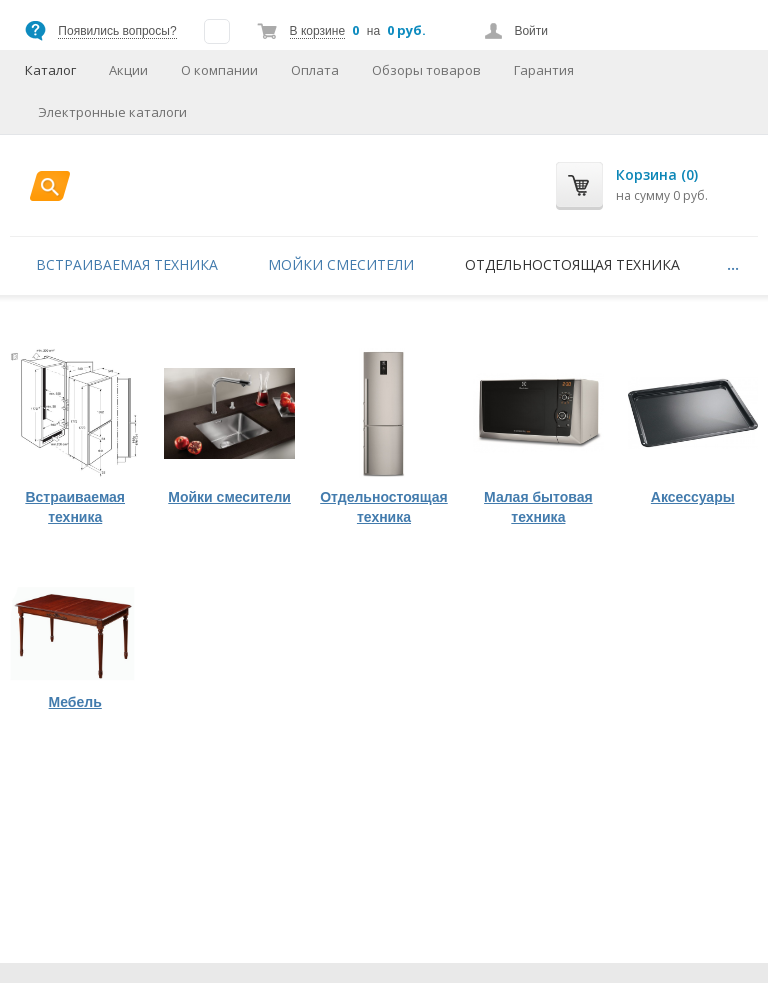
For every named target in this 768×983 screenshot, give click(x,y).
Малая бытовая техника (538, 507)
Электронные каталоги (112, 112)
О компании (219, 70)
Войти (531, 31)
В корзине (317, 31)
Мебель (75, 702)
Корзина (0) (657, 174)
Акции (128, 70)
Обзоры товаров (426, 70)
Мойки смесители (341, 264)
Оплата (315, 70)
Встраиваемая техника (127, 264)
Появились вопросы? (117, 31)
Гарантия (544, 70)
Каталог (50, 70)
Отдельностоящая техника (572, 264)
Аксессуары (693, 497)
